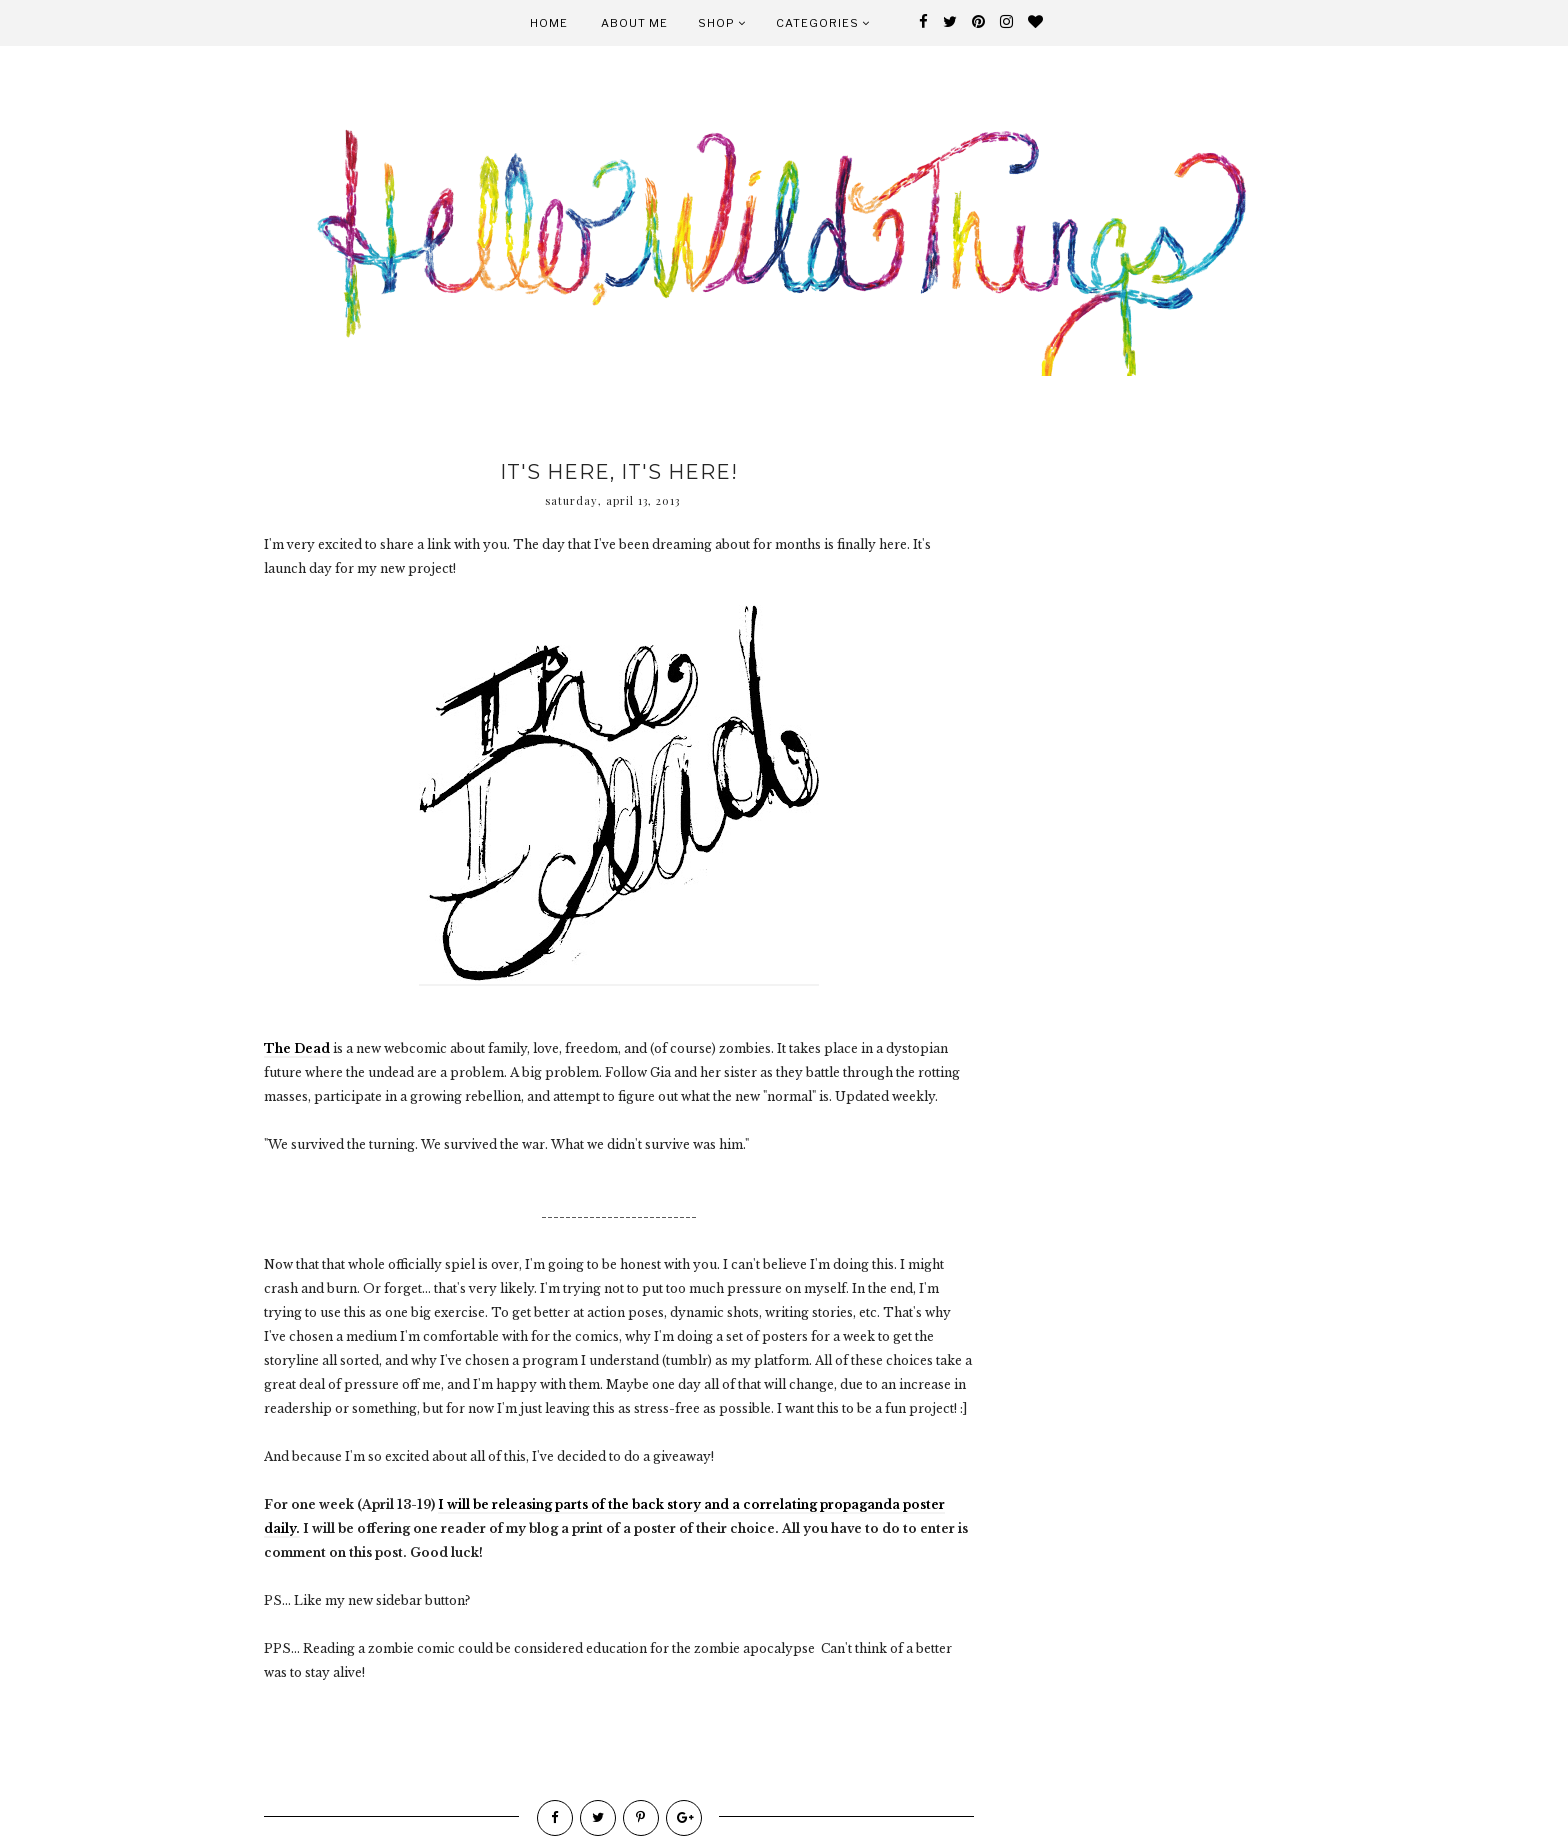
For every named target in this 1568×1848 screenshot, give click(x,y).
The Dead (297, 1048)
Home (549, 23)
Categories (823, 23)
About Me (634, 23)
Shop (722, 23)
